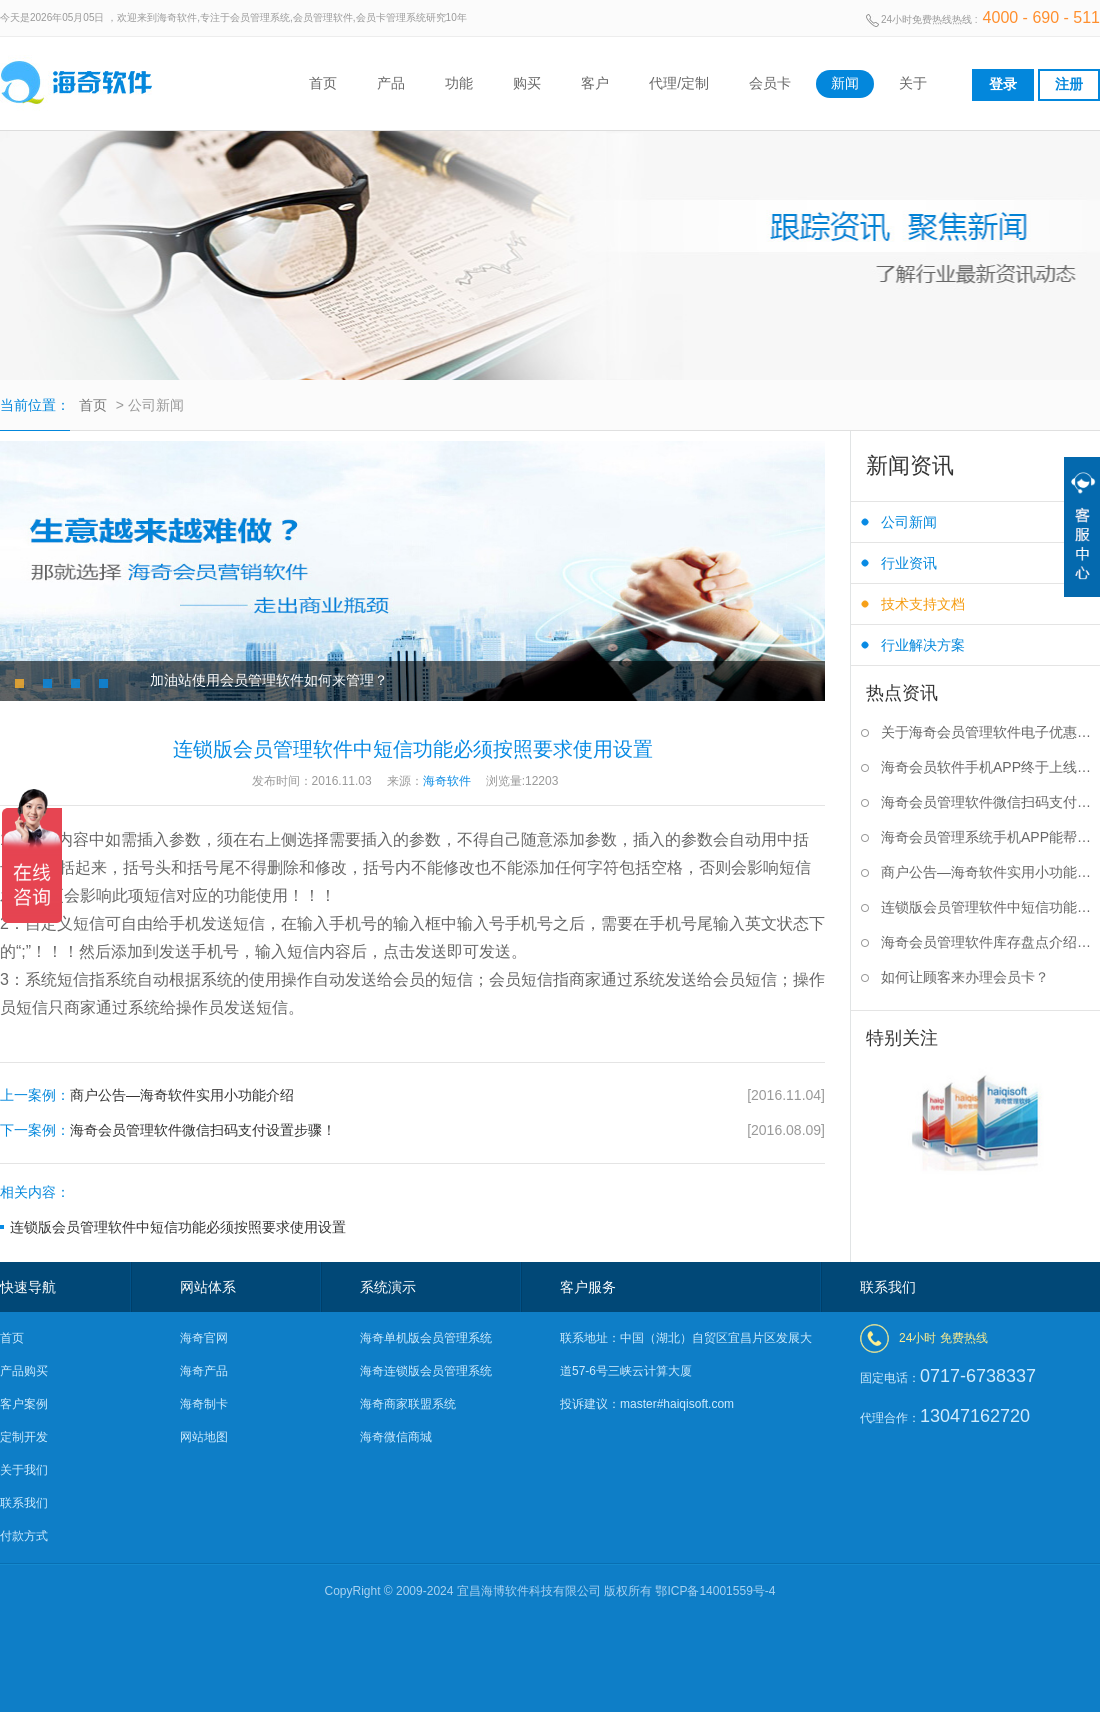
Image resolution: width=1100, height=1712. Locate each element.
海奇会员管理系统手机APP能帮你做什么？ (990, 837)
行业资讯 (909, 563)
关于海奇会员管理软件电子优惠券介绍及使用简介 (990, 732)
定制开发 (24, 1437)
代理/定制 (679, 83)
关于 (913, 83)
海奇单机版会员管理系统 (426, 1338)
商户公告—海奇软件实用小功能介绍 (412, 1095)
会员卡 (770, 83)
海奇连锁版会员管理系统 (426, 1371)
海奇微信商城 (396, 1437)
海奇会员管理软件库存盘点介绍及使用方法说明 (990, 942)
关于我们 (24, 1470)
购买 (527, 83)
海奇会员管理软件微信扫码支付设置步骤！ (412, 1130)
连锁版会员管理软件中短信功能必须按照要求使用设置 (178, 1227)
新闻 (845, 83)
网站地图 (204, 1437)
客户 (595, 83)
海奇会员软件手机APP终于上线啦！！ (990, 767)
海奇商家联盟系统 (408, 1404)
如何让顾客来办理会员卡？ (965, 977)
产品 (391, 83)
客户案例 (24, 1404)
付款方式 (24, 1536)
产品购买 (24, 1371)
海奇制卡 (204, 1404)
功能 (459, 83)
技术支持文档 (923, 604)
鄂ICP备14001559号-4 (715, 1591)
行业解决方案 (923, 645)
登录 (1003, 84)
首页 (323, 83)
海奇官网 (204, 1338)
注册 (1069, 84)
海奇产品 (204, 1371)
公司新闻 (909, 522)
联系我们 (24, 1503)
